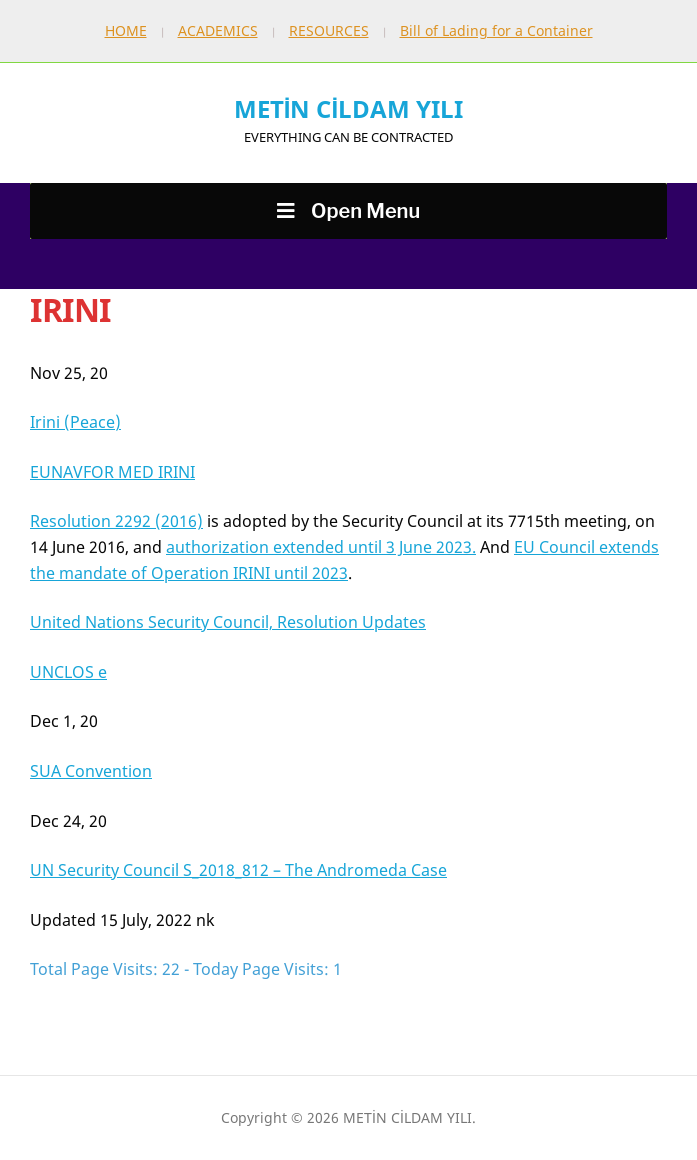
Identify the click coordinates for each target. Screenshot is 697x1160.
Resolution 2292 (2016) (116, 521)
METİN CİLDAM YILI (348, 108)
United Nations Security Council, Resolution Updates (228, 622)
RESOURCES (329, 30)
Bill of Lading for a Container (496, 30)
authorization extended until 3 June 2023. (321, 547)
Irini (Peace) (75, 422)
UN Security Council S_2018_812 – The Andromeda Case (238, 870)
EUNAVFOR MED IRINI (112, 472)
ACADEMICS (218, 30)
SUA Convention (91, 771)
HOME (126, 30)
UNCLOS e (68, 672)
